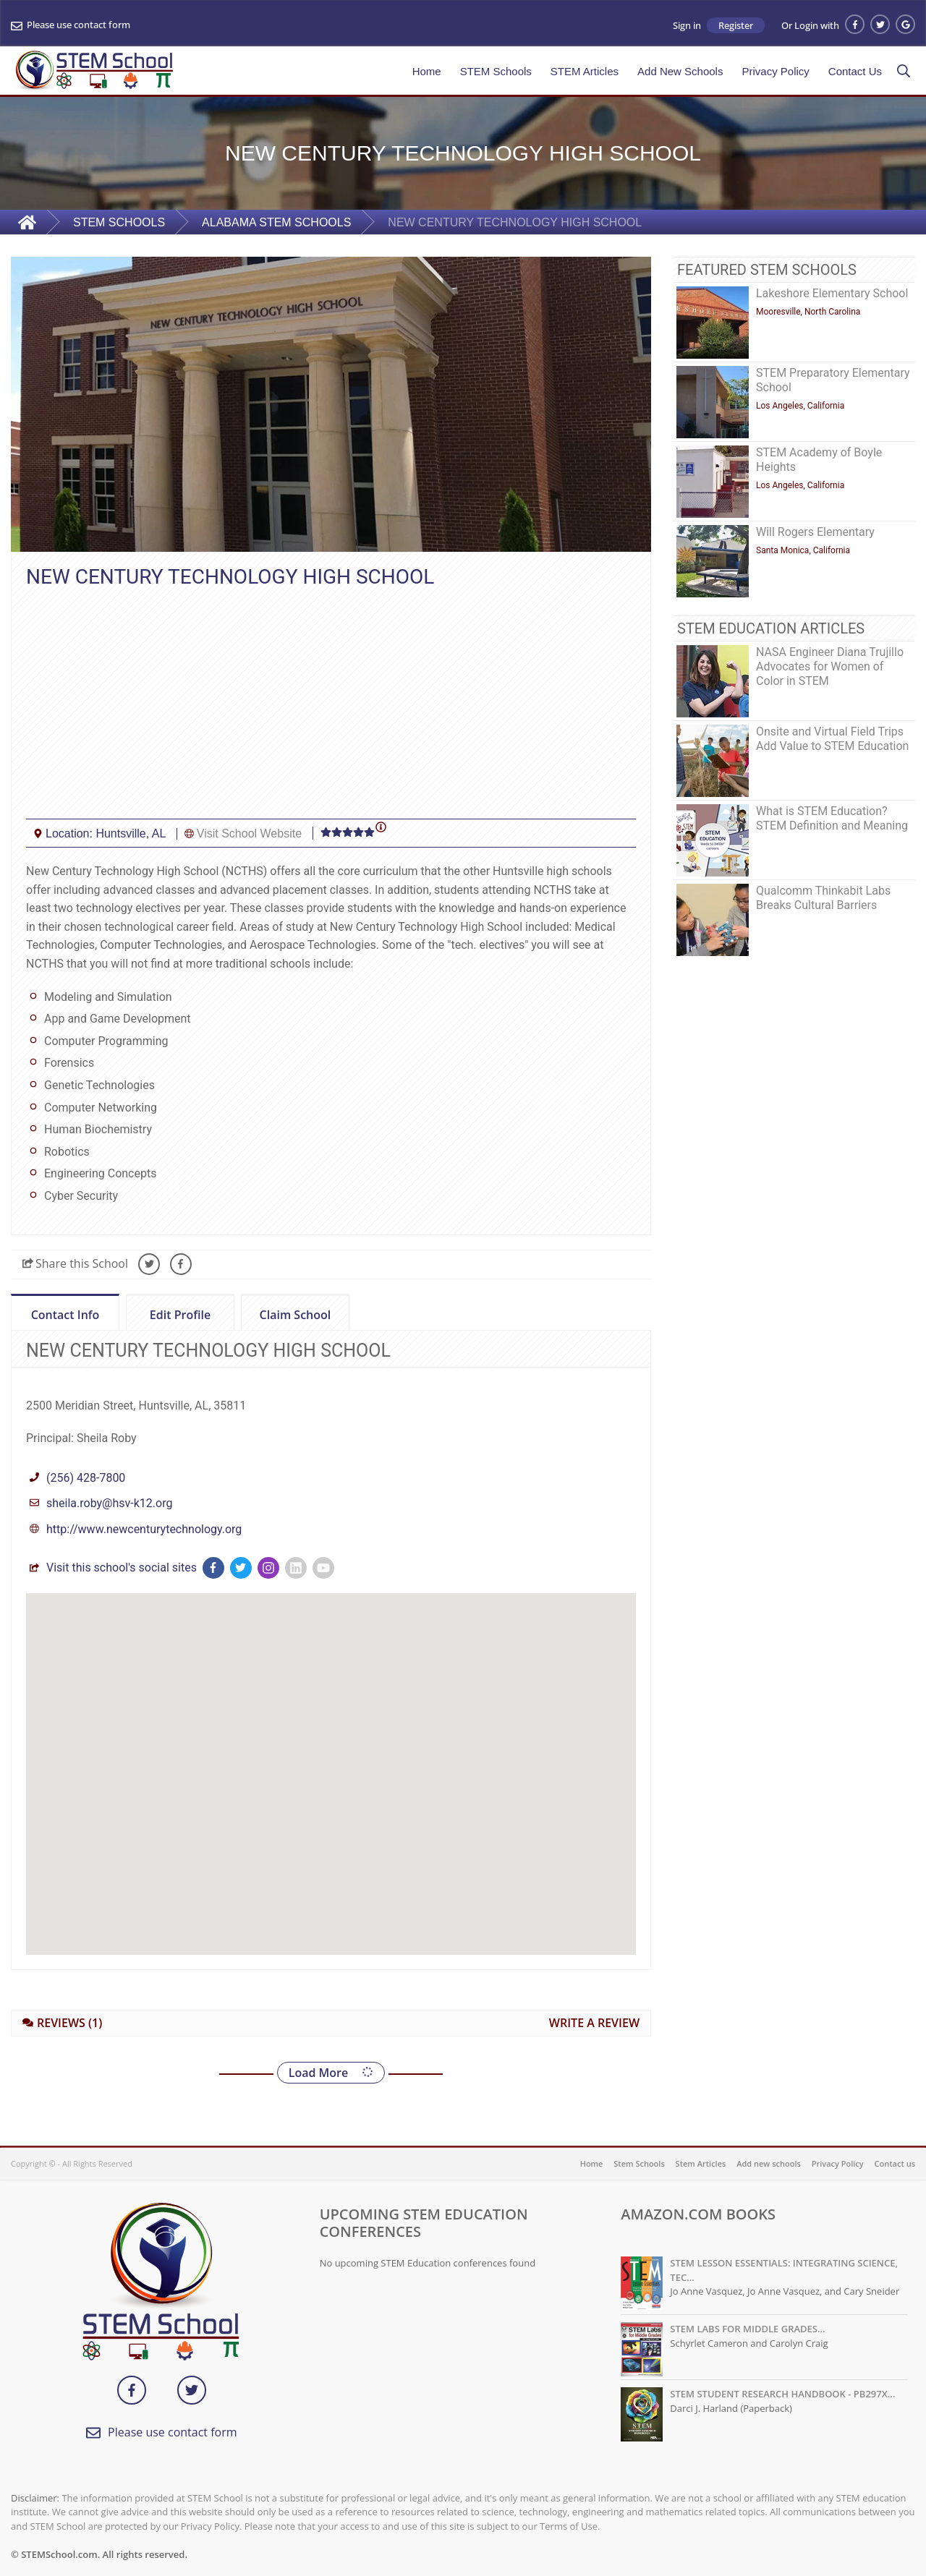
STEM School (215, 2497)
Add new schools (768, 2163)
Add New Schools (676, 71)
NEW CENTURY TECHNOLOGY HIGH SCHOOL (515, 222)
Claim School (286, 1312)
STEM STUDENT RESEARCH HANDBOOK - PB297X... (782, 2393)
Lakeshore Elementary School (832, 293)
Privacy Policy (775, 71)
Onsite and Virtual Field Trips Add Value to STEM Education (832, 739)
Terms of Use (569, 2526)
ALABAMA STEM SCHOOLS (276, 222)
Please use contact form (78, 25)
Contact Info (65, 1315)
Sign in (687, 26)
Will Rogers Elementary (815, 532)
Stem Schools (638, 2163)
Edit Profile (168, 1312)
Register (735, 25)
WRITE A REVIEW (594, 2023)
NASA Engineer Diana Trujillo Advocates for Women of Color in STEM (830, 666)
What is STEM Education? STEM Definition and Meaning (832, 818)
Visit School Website (249, 833)
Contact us (895, 2163)
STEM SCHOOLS (119, 222)
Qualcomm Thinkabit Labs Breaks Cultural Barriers (823, 898)
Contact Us (855, 71)
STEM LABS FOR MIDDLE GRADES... (747, 2328)
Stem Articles (701, 2163)
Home (426, 71)
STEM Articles (585, 71)
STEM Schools (496, 71)
